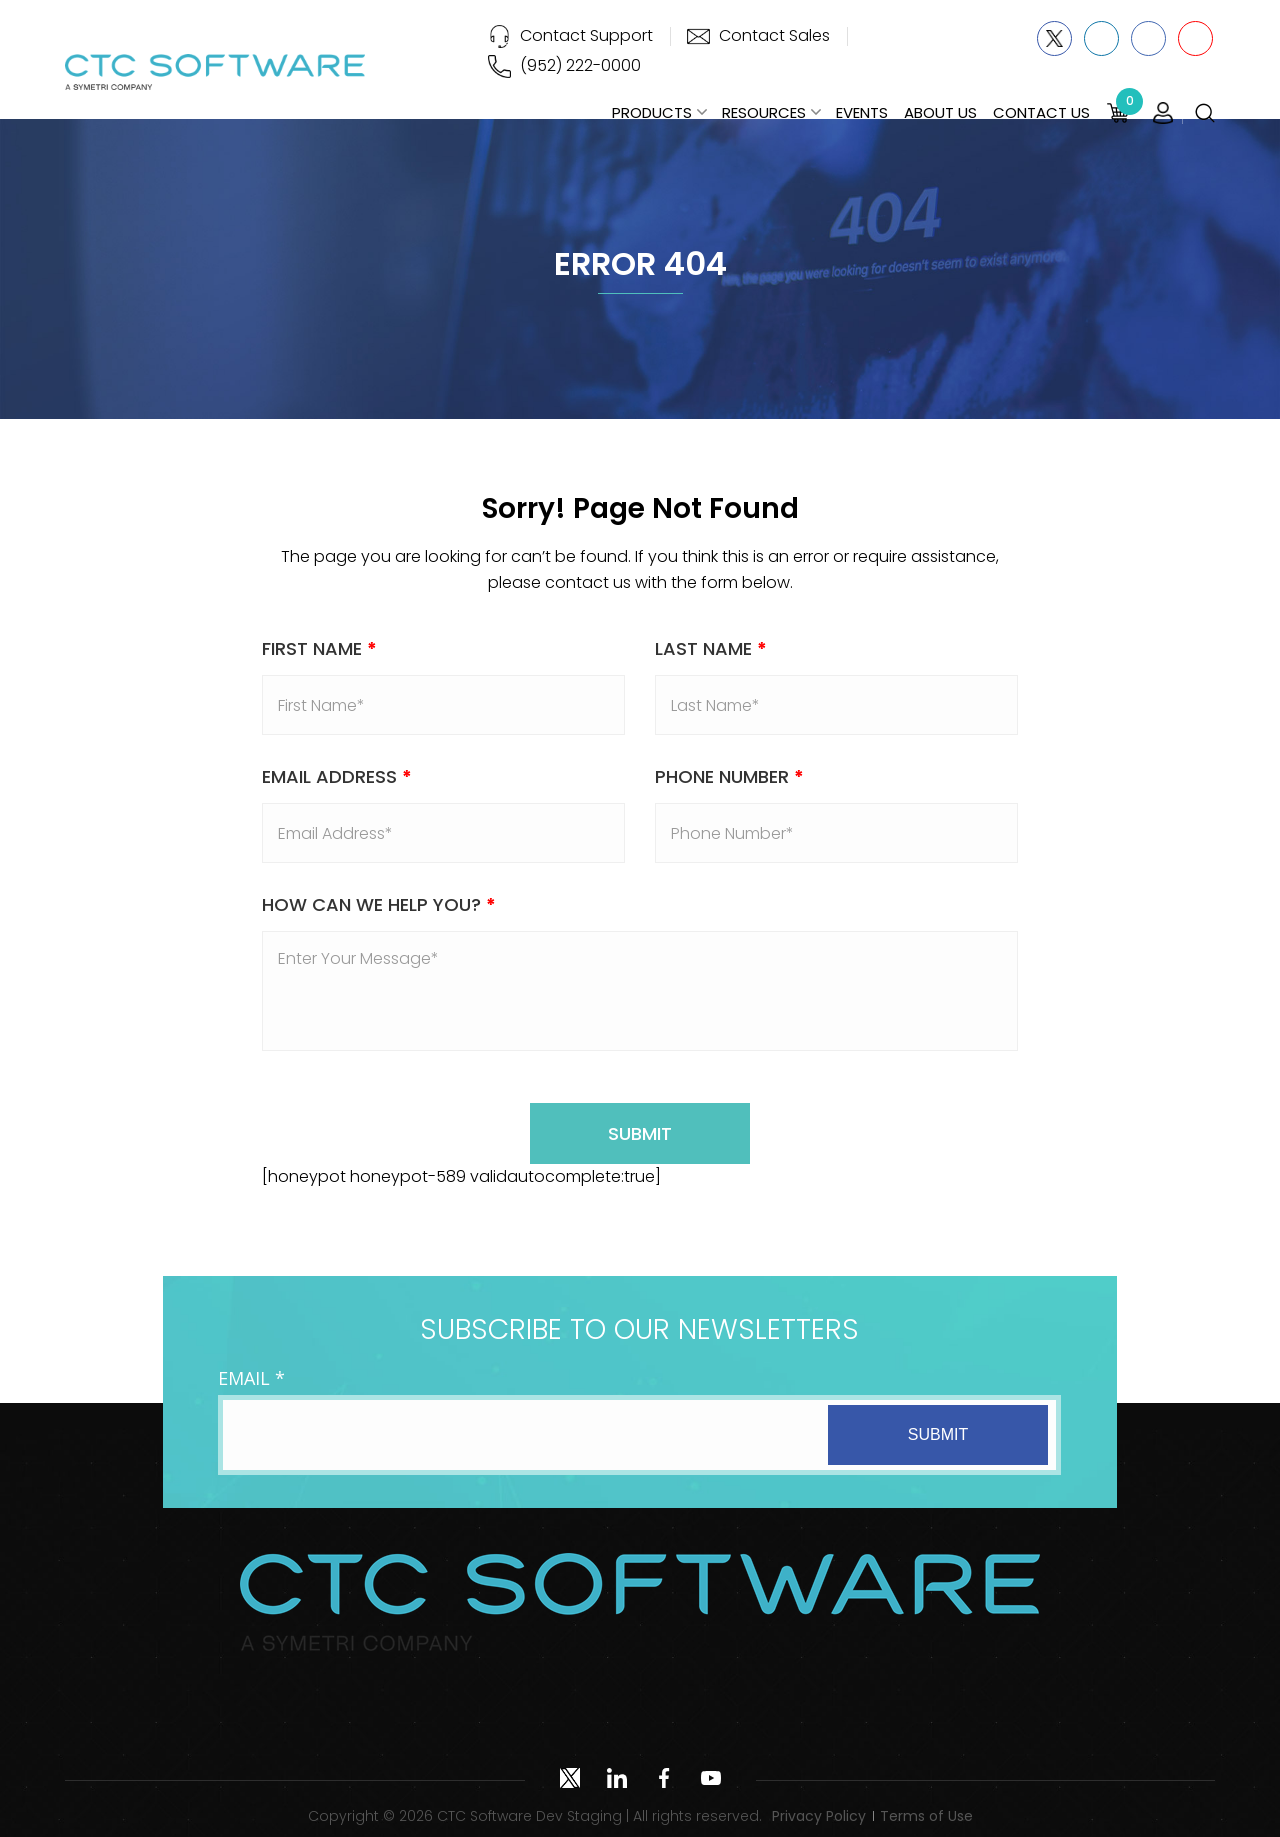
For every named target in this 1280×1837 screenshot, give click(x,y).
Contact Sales (774, 35)
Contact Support (586, 35)
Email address (337, 776)
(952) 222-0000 (580, 65)
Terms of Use (926, 1816)
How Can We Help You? (379, 904)
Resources (764, 112)
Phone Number (729, 776)
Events (862, 112)
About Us (940, 112)
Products (652, 112)
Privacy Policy (819, 1816)
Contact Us (1041, 112)
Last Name (711, 648)
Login (1163, 114)
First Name (319, 648)
